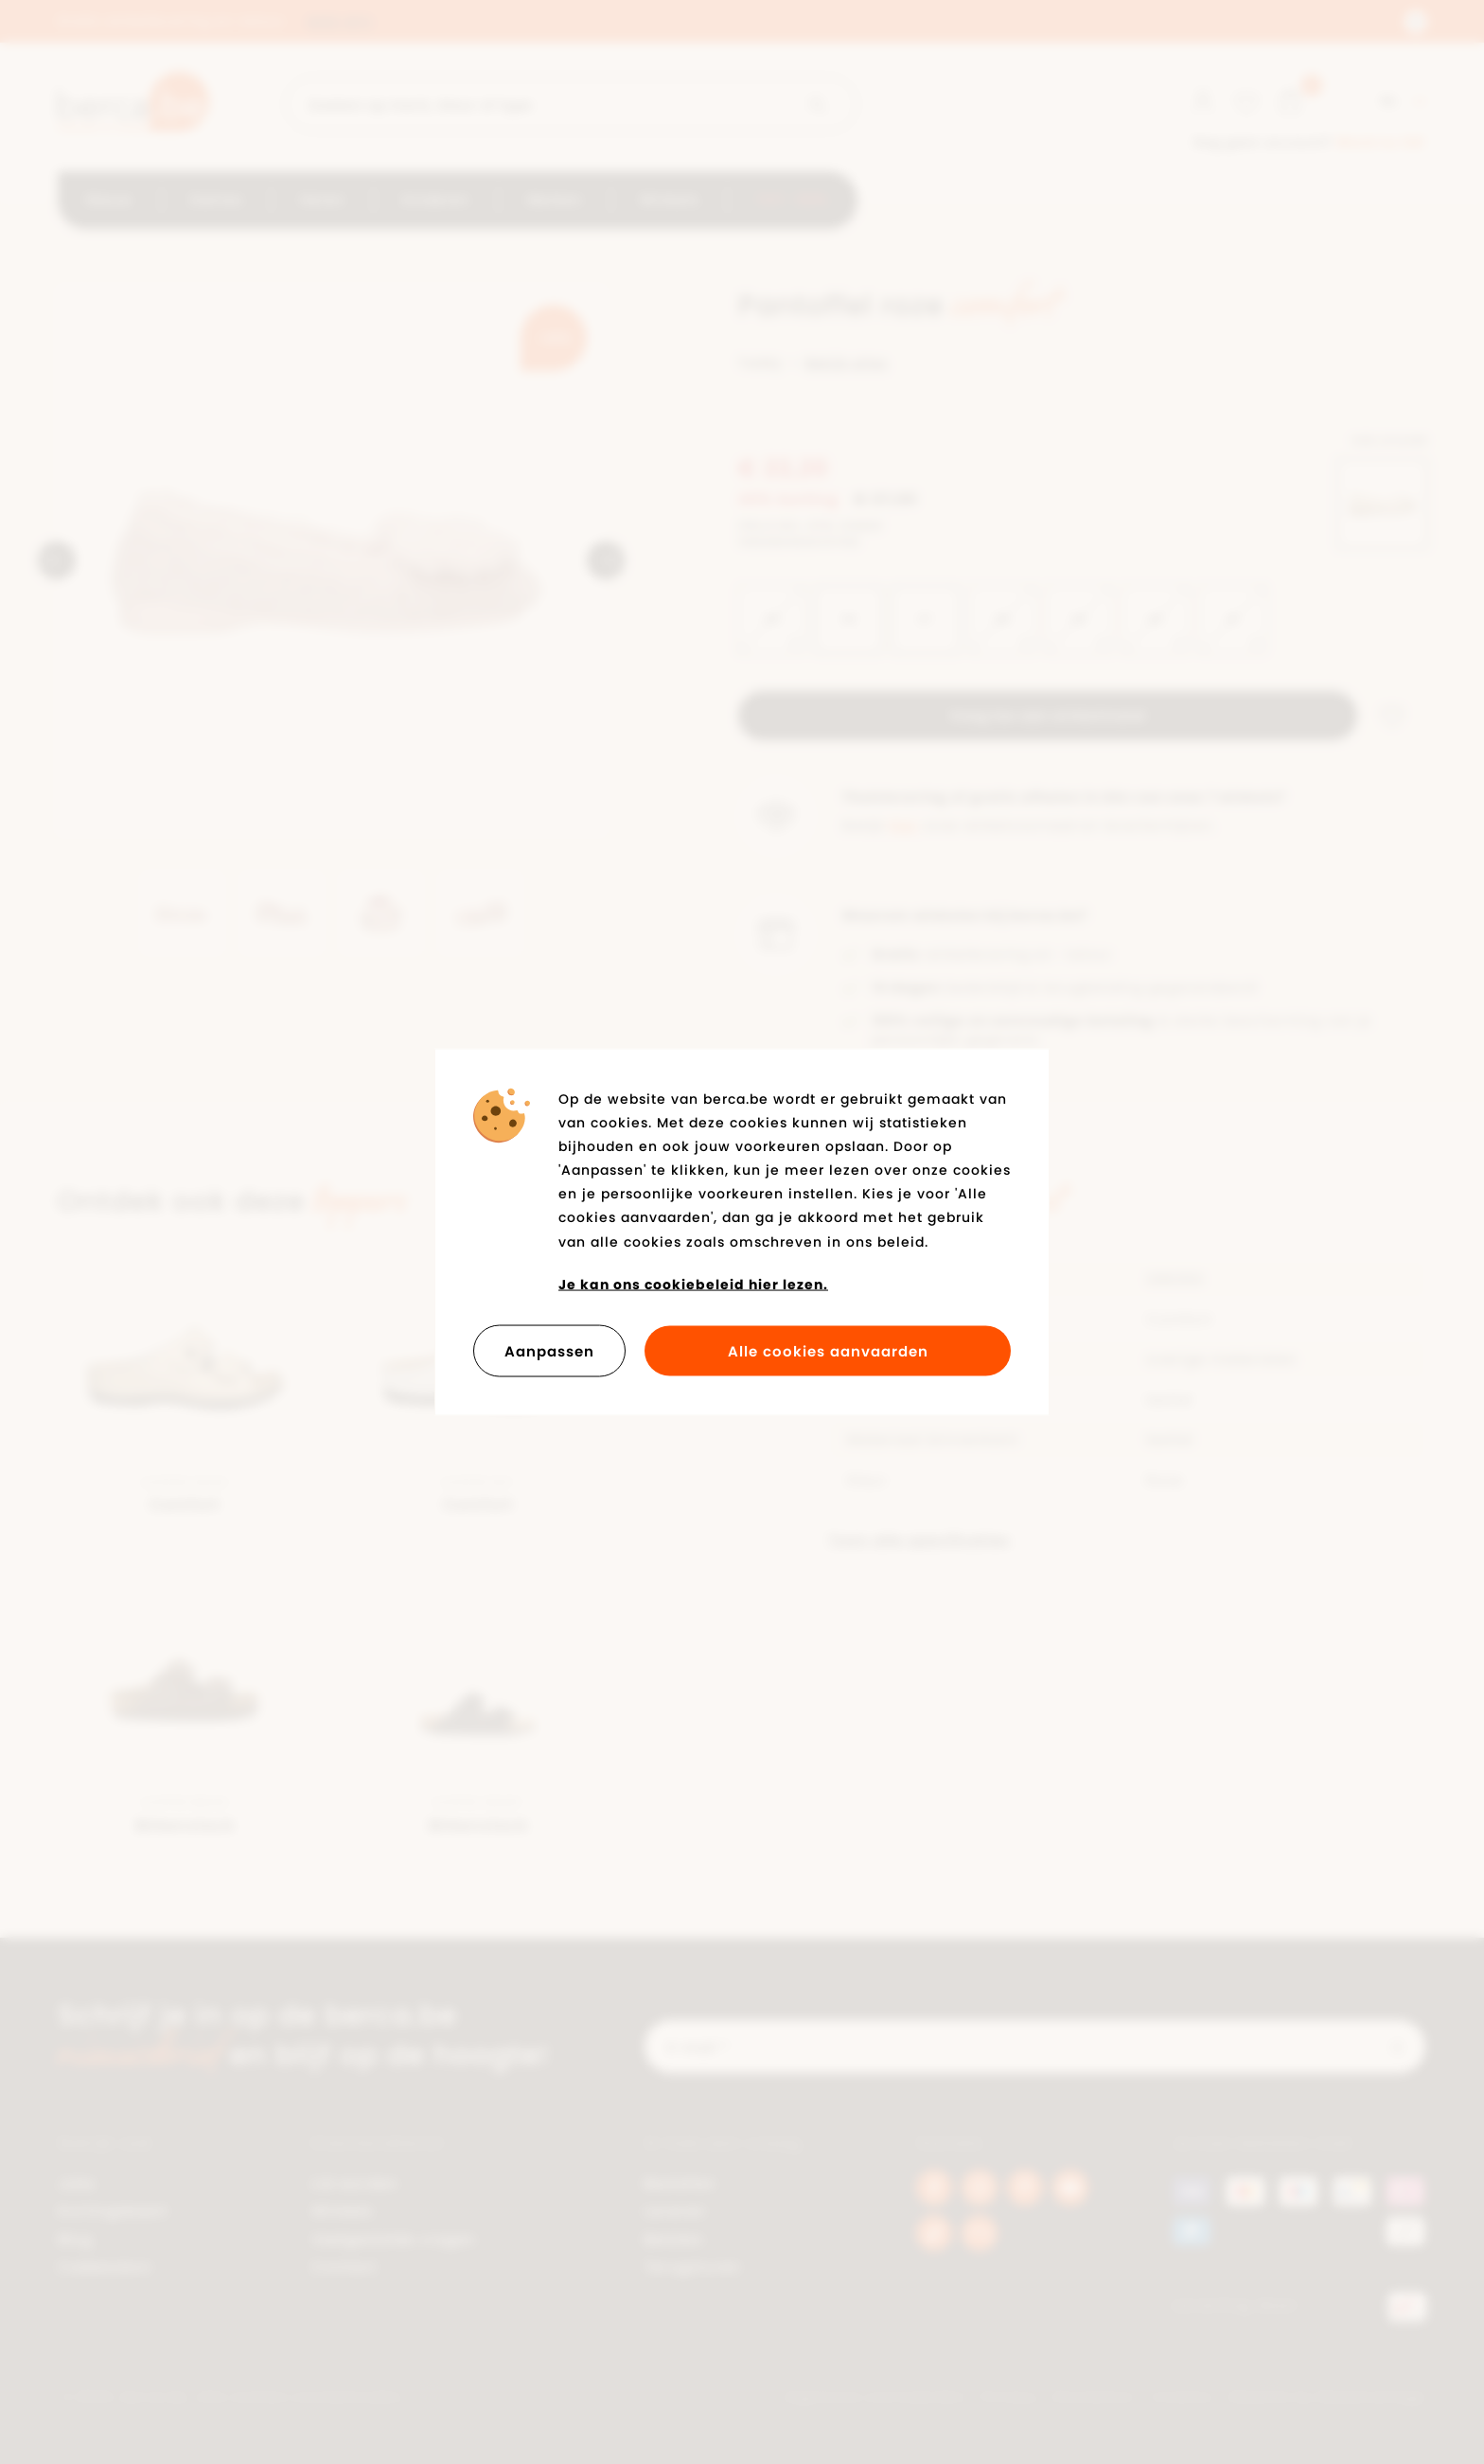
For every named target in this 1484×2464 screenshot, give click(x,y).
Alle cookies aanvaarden (828, 1351)
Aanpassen (549, 1351)
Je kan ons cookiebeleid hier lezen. (693, 1283)
